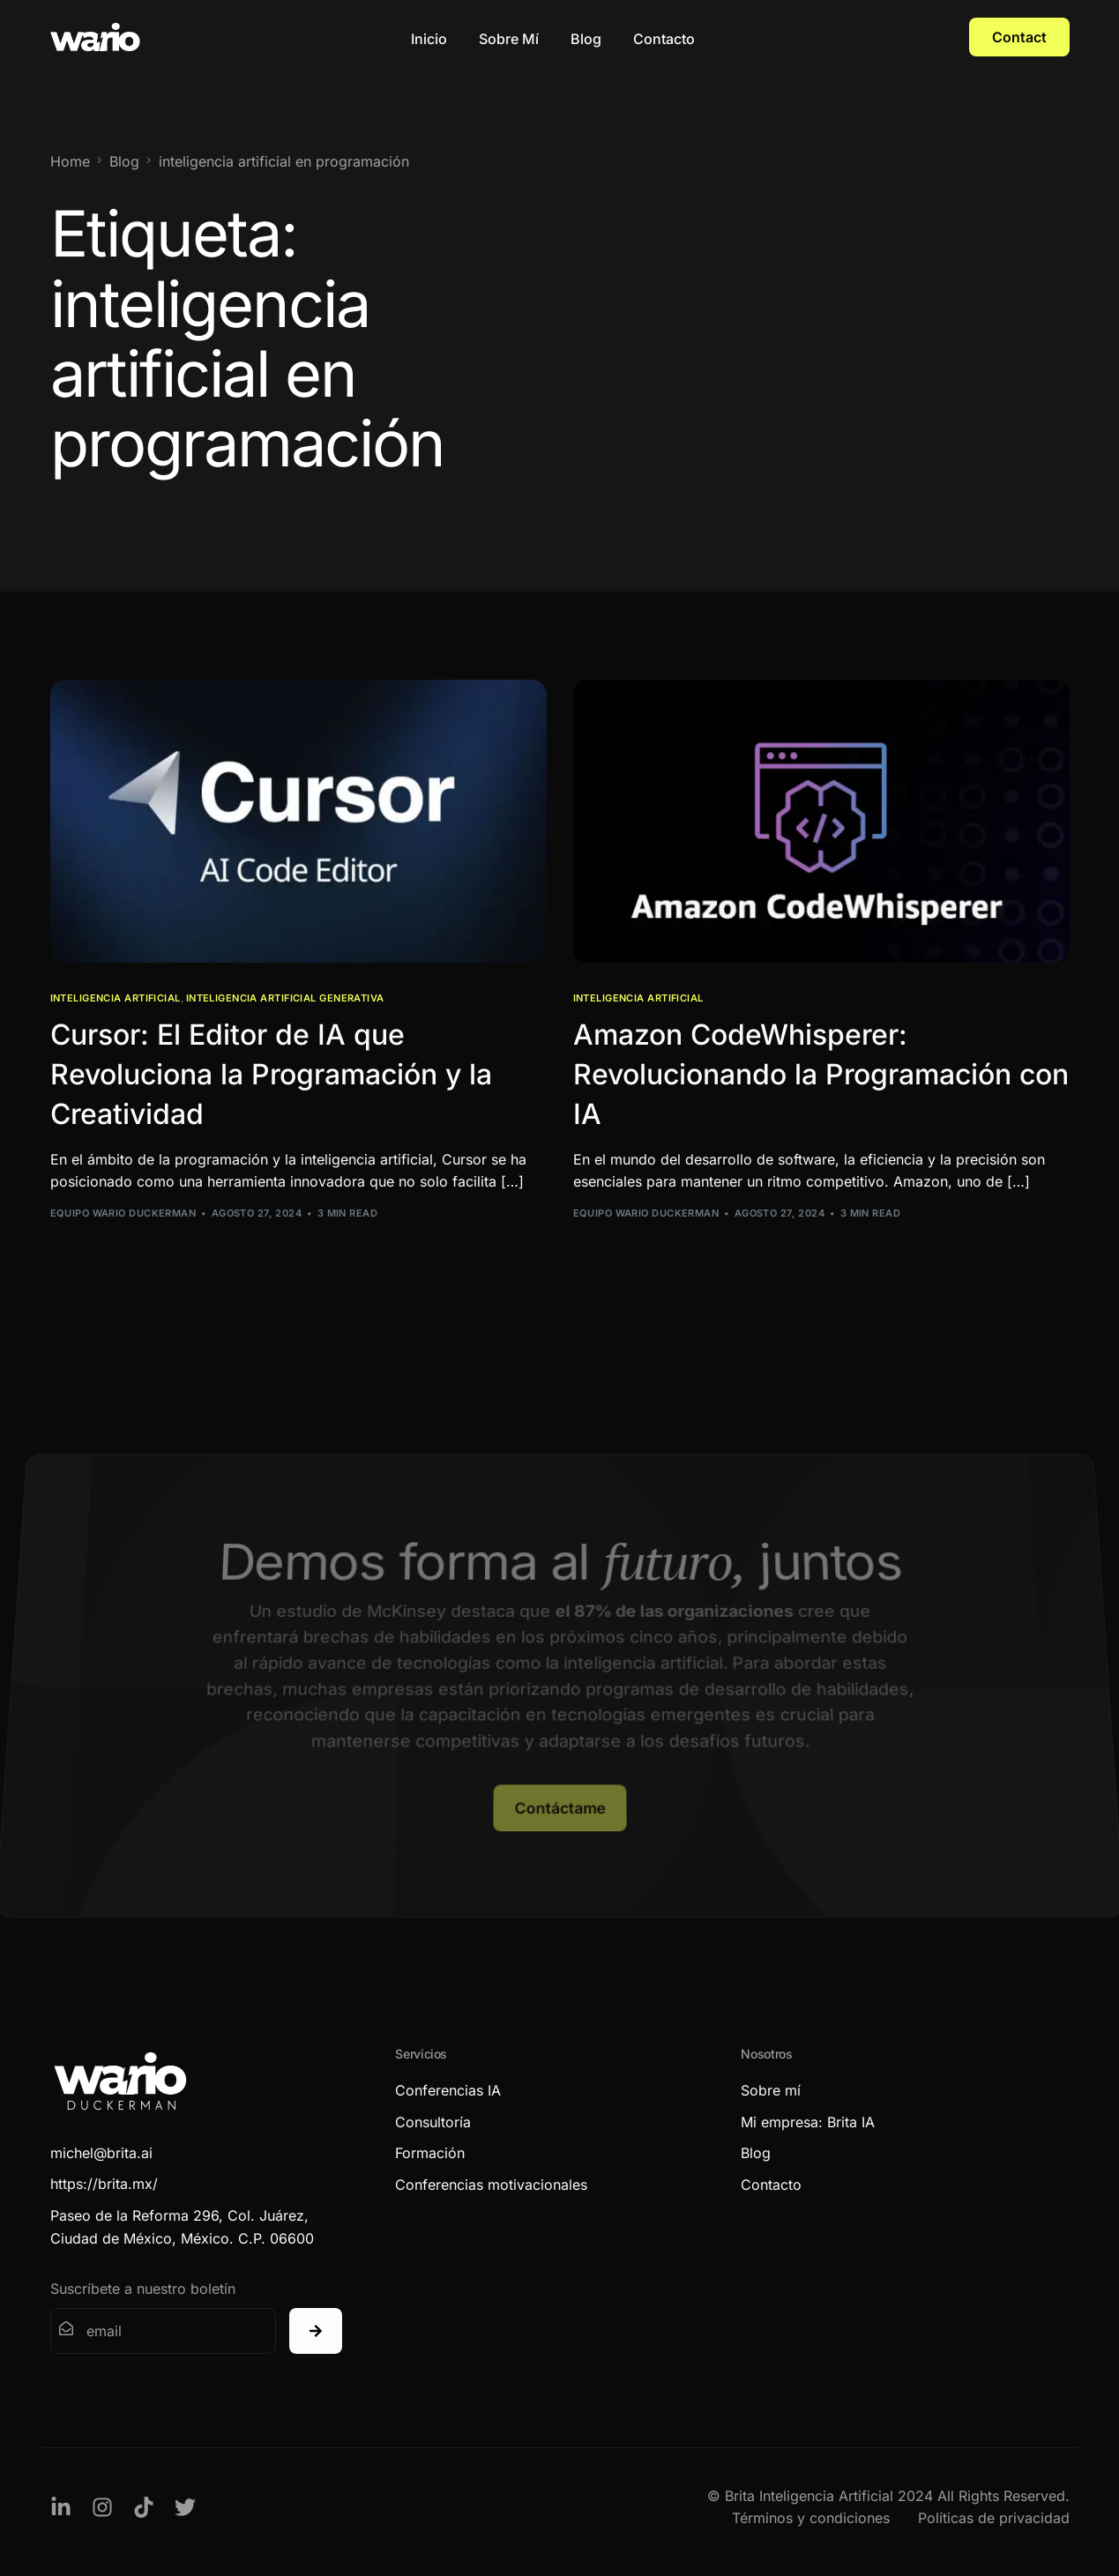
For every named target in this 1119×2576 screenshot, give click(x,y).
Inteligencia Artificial (115, 998)
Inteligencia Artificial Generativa (285, 998)
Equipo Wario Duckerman (123, 1213)
